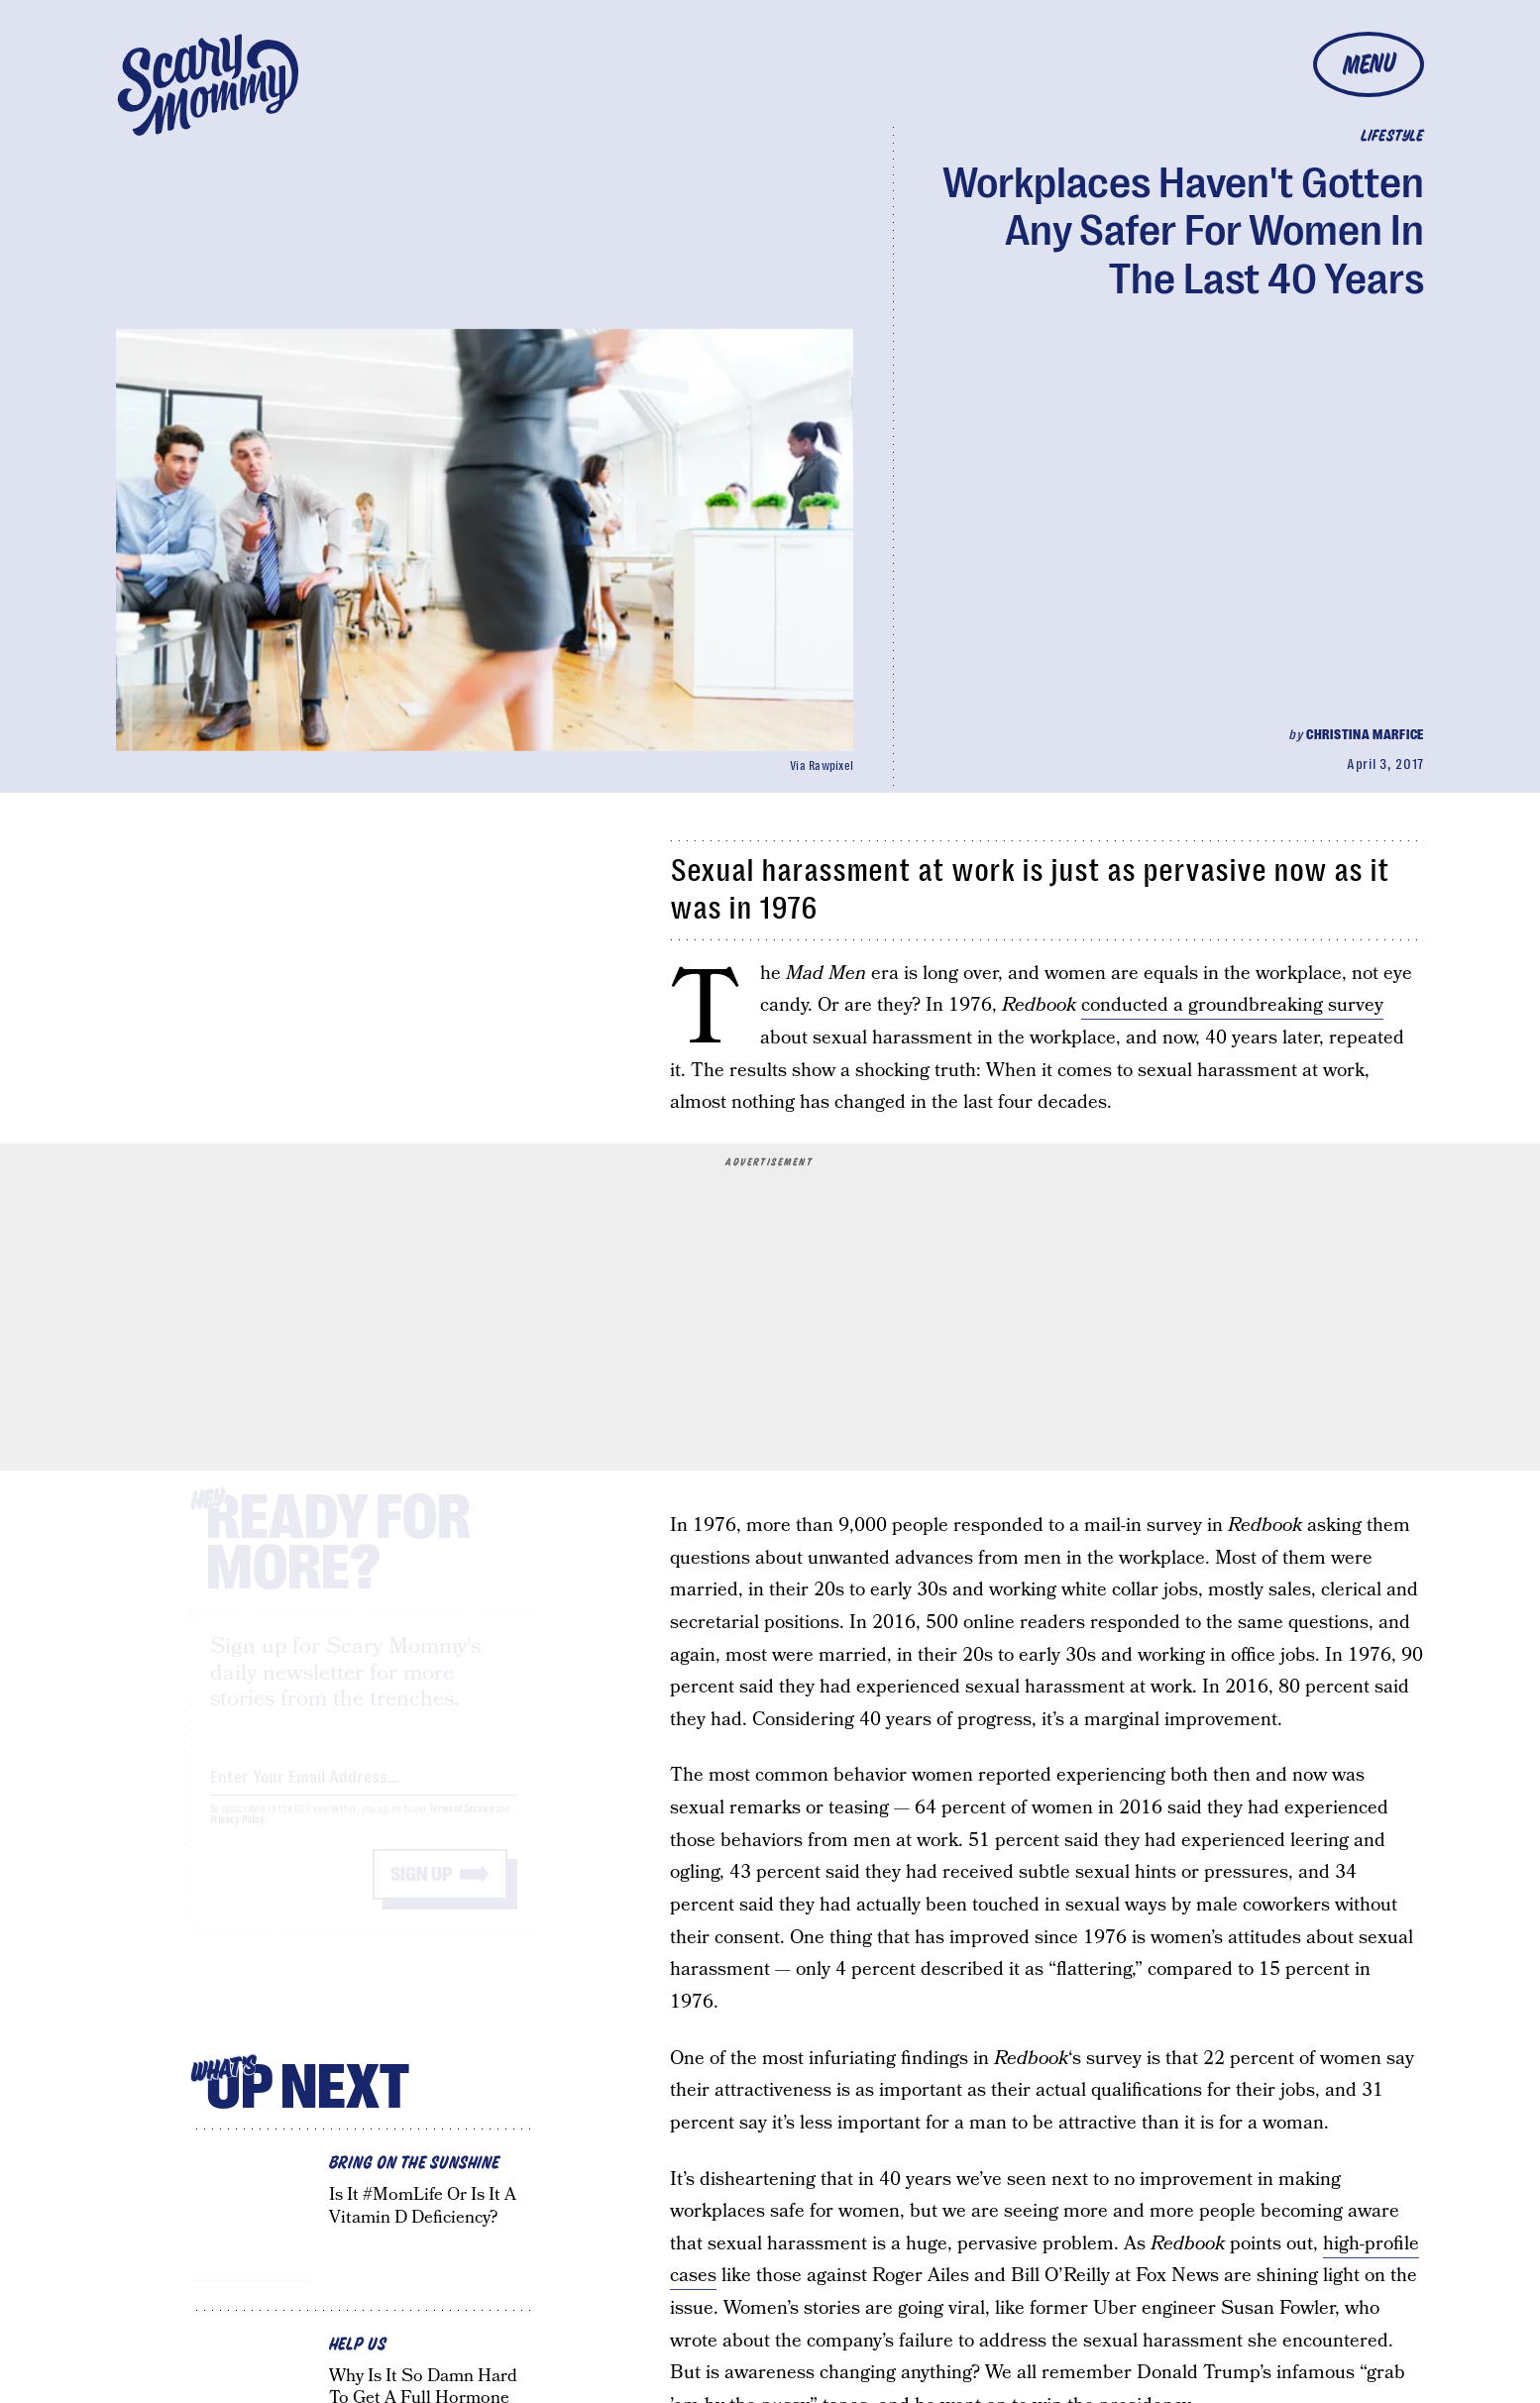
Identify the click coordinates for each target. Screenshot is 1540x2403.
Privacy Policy (238, 1837)
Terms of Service (461, 1826)
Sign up (421, 1892)
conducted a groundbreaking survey (1232, 1005)
